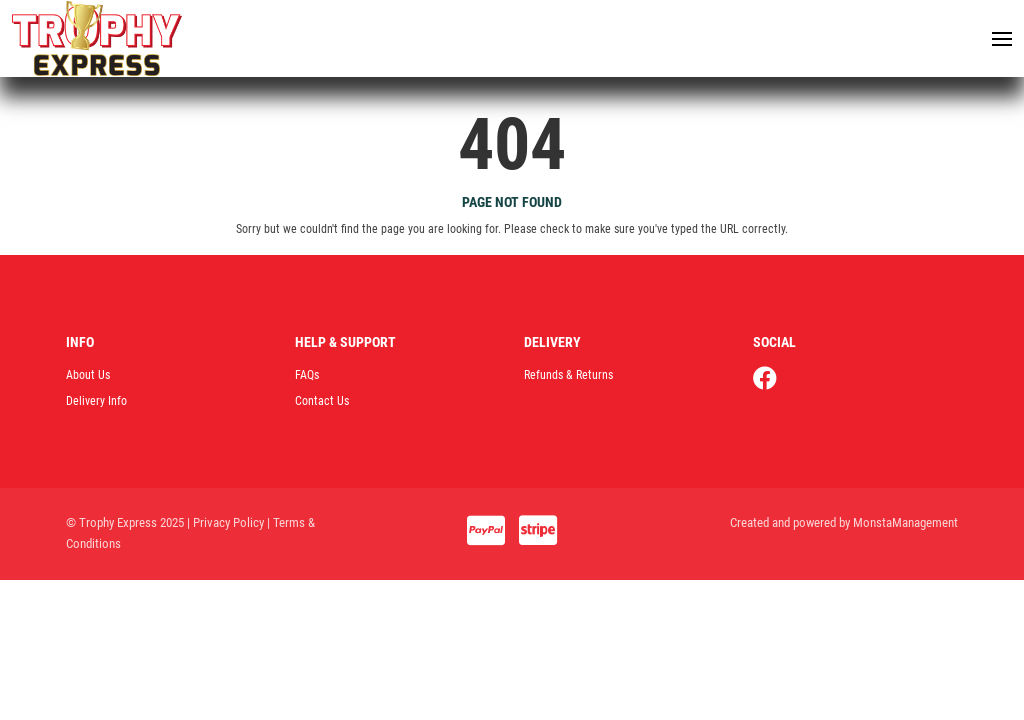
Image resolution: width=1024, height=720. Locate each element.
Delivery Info (96, 404)
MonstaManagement (905, 525)
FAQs (307, 378)
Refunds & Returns (568, 378)
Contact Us (322, 404)
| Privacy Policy (225, 525)
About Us (88, 378)
